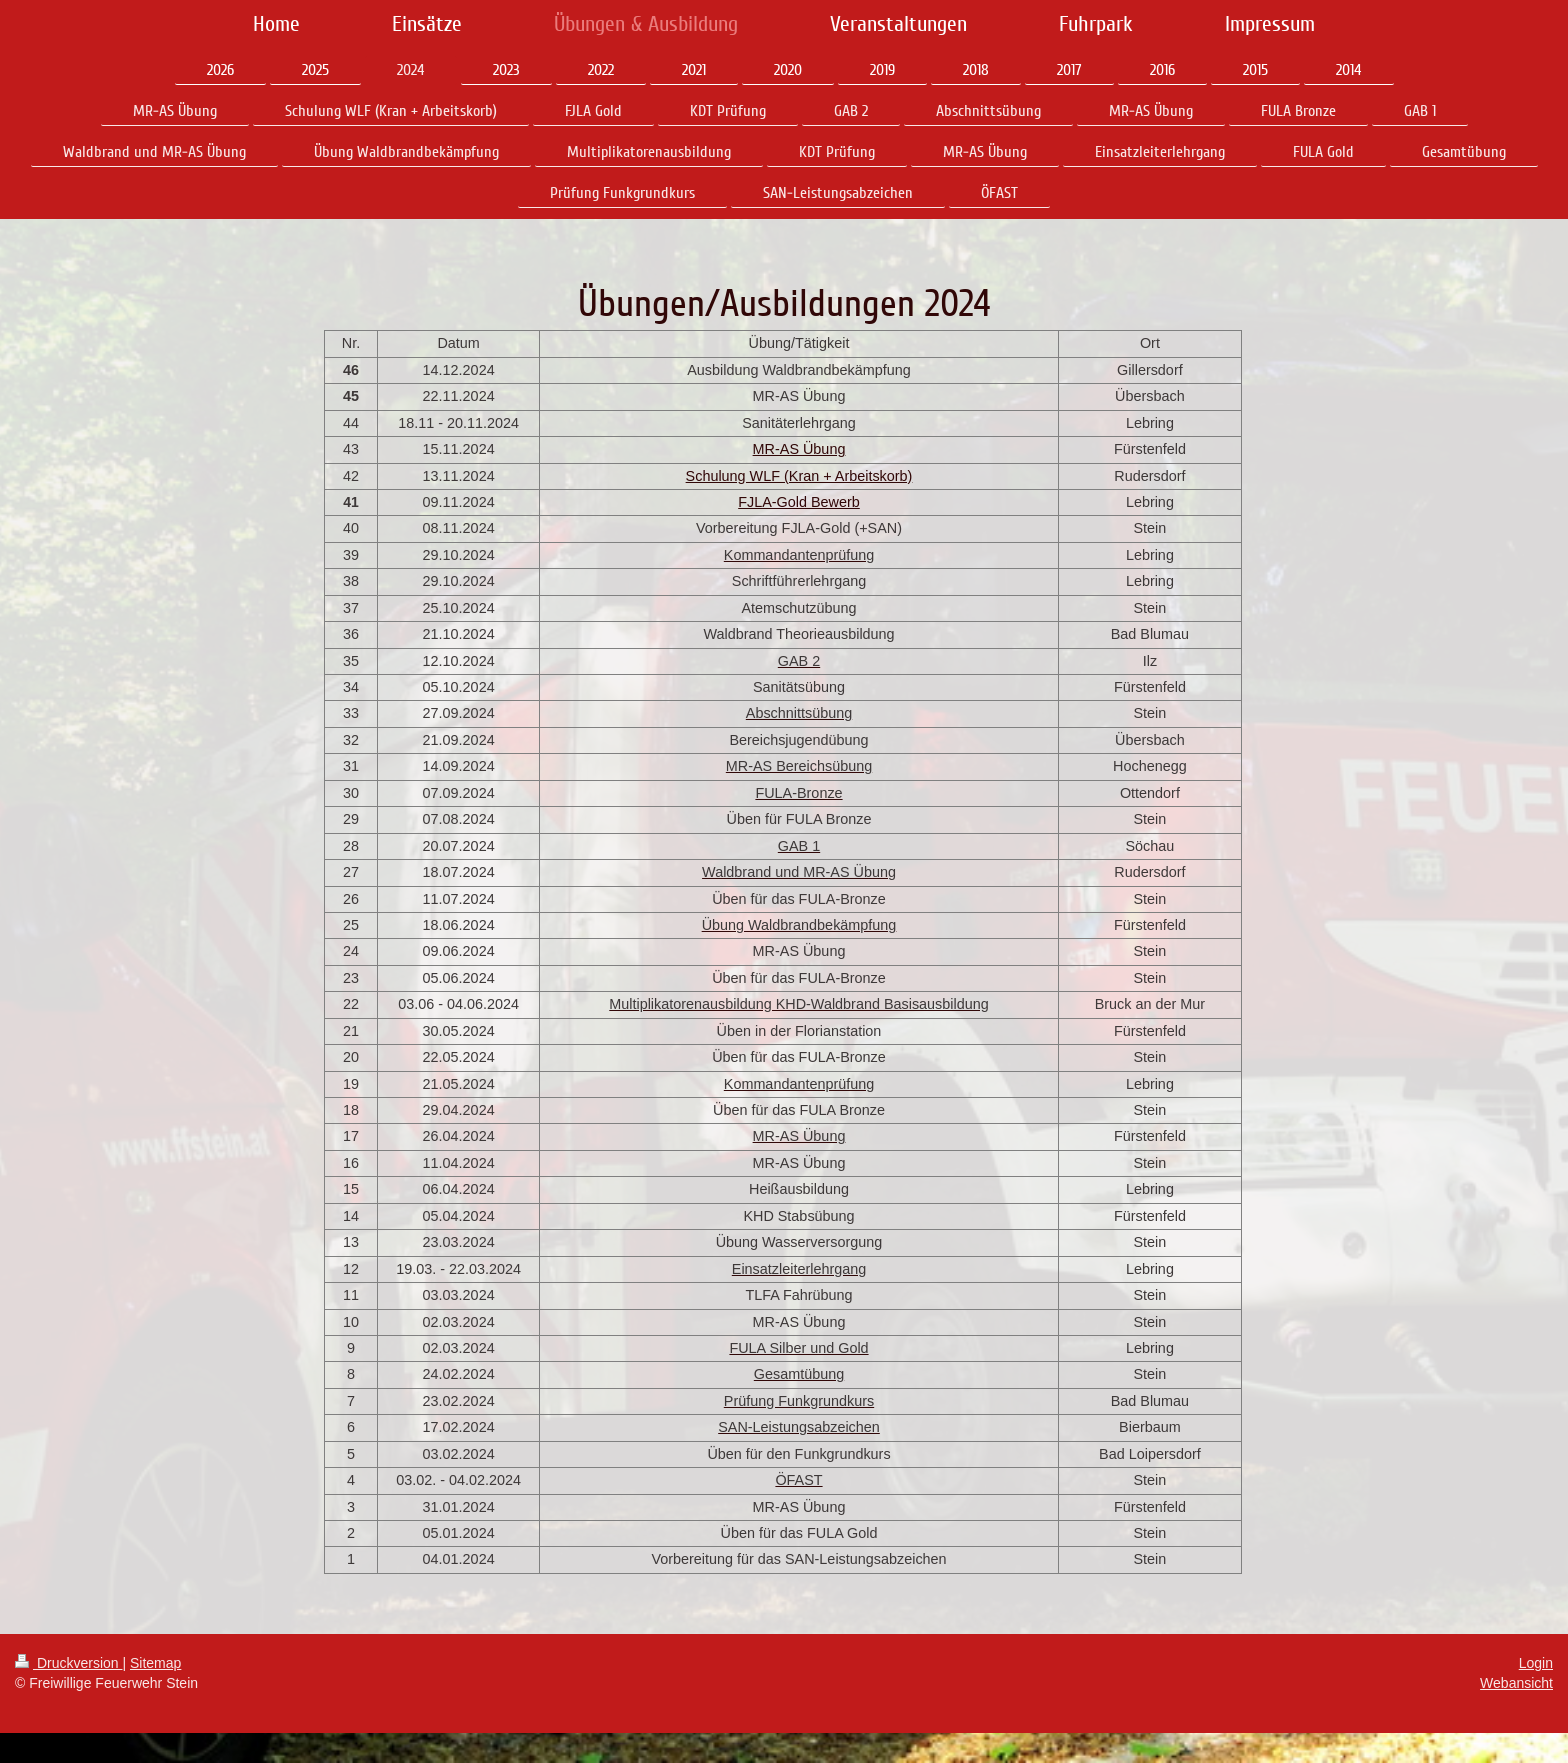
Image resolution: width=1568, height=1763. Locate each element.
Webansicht (1516, 1683)
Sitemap (155, 1663)
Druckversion (68, 1663)
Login (1536, 1663)
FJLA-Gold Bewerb (799, 502)
